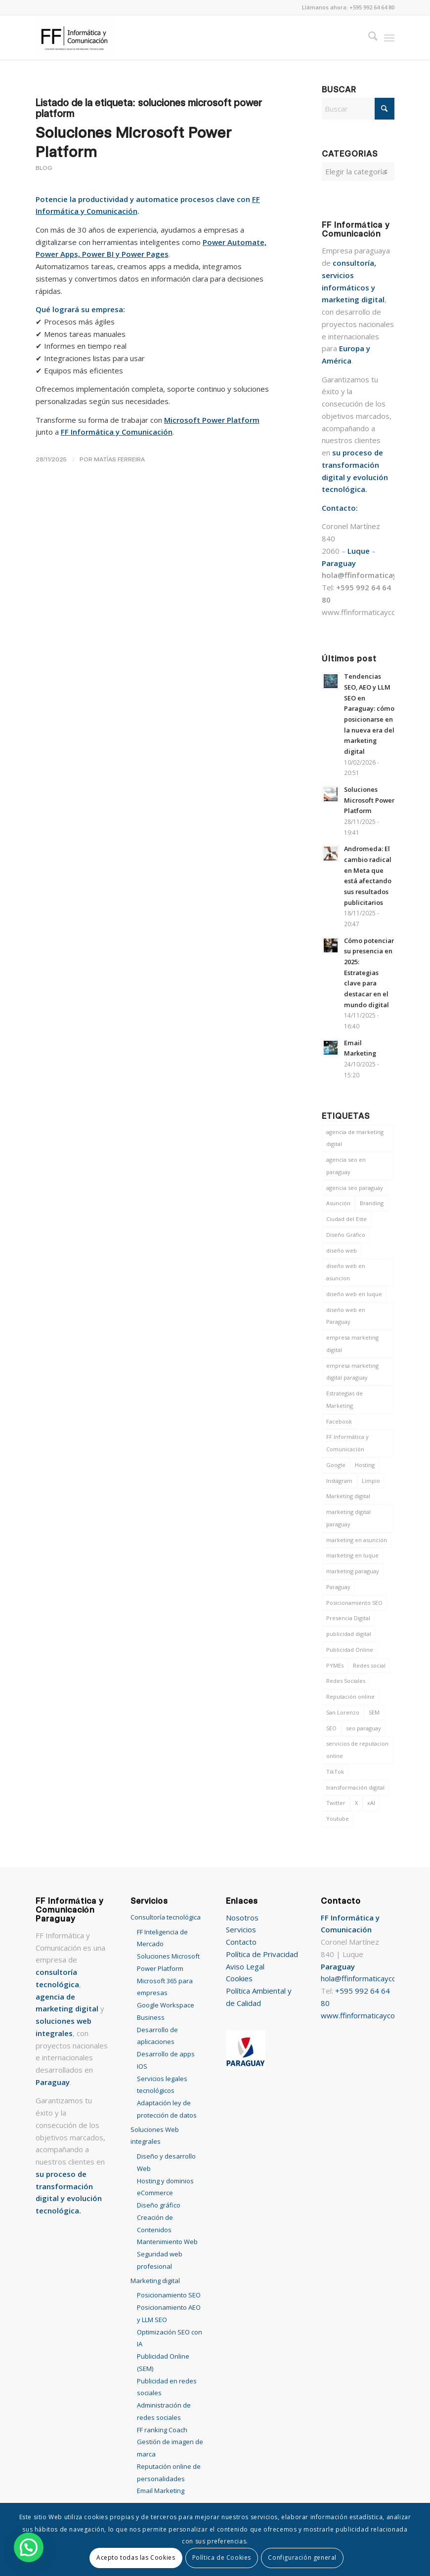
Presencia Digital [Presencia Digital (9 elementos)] (348, 1618)
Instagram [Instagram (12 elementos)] (339, 1480)
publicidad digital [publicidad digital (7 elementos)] (348, 1633)
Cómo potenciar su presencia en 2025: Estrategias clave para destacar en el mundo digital (369, 972)
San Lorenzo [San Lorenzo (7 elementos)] (342, 1712)
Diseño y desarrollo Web (166, 2162)
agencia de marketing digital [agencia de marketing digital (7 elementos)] (355, 1138)
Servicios (241, 1929)
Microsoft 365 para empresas (165, 1987)
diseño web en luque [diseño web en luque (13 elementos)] (354, 1294)
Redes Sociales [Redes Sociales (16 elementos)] (345, 1680)
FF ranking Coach (162, 2429)
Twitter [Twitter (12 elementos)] (335, 1802)
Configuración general (302, 2557)
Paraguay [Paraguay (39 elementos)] (338, 1587)
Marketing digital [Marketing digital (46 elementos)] (348, 1496)
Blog (44, 167)
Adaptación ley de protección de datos (167, 2109)
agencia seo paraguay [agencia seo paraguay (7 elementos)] (354, 1187)
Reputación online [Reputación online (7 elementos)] (350, 1696)
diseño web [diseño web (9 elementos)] (341, 1250)
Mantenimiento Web (167, 2241)
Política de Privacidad (262, 1954)
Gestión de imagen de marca (170, 2447)
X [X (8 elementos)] (356, 1802)
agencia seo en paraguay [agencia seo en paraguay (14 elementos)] (346, 1166)
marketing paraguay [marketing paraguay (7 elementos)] (352, 1571)
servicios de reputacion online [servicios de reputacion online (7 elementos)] (357, 1749)
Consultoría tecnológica (165, 1917)
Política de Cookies (221, 2557)
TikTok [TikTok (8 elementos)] (335, 1771)
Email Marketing (160, 2490)
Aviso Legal (245, 1966)
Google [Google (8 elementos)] (335, 1465)
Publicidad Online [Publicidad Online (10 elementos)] (349, 1649)
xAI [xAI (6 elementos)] (371, 1802)
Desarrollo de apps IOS (166, 2060)
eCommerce (155, 2192)
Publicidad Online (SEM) (163, 2362)
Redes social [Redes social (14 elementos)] (369, 1665)
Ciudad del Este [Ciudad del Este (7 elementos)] (346, 1219)
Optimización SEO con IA (169, 2338)
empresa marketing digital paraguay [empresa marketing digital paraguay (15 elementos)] (352, 1372)
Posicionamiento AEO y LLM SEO (169, 2313)
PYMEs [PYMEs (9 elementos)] (335, 1665)
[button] (28, 2547)
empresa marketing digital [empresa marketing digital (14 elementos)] (352, 1343)
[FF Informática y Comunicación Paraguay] (75, 37)
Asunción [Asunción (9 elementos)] (338, 1203)
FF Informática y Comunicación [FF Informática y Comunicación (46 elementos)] (347, 1443)
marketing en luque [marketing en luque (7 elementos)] (352, 1555)
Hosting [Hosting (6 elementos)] (365, 1465)
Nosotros (242, 1917)
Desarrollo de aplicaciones (157, 2035)
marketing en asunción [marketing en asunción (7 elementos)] (356, 1540)
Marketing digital (155, 2280)
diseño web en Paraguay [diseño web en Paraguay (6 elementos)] (345, 1316)
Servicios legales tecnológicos (162, 2084)
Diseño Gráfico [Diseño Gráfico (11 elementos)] (345, 1234)
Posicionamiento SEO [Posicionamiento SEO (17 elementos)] (354, 1602)
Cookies (239, 1978)
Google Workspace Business (165, 2011)
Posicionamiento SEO (169, 2294)
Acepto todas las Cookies (135, 2557)
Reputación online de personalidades (169, 2472)
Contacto (241, 1942)
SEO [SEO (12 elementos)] (331, 1728)
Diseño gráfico (158, 2205)
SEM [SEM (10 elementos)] (374, 1712)
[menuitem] (368, 37)
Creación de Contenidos (155, 2223)
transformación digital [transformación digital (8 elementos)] (355, 1787)
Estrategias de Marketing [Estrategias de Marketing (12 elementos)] (344, 1399)
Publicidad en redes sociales (167, 2387)
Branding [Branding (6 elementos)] (372, 1203)
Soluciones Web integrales (154, 2135)
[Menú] (389, 37)
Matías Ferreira (119, 459)
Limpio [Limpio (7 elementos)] (371, 1480)
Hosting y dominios (165, 2180)
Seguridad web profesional (159, 2260)
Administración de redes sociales (164, 2411)
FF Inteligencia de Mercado (162, 1938)
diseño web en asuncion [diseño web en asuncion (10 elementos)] (345, 1272)
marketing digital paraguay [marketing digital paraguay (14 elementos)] (348, 1518)
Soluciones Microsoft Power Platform (369, 800)
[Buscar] (368, 37)
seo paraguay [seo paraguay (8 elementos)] (363, 1728)
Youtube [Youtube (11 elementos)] (337, 1818)
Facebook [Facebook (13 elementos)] (339, 1421)
